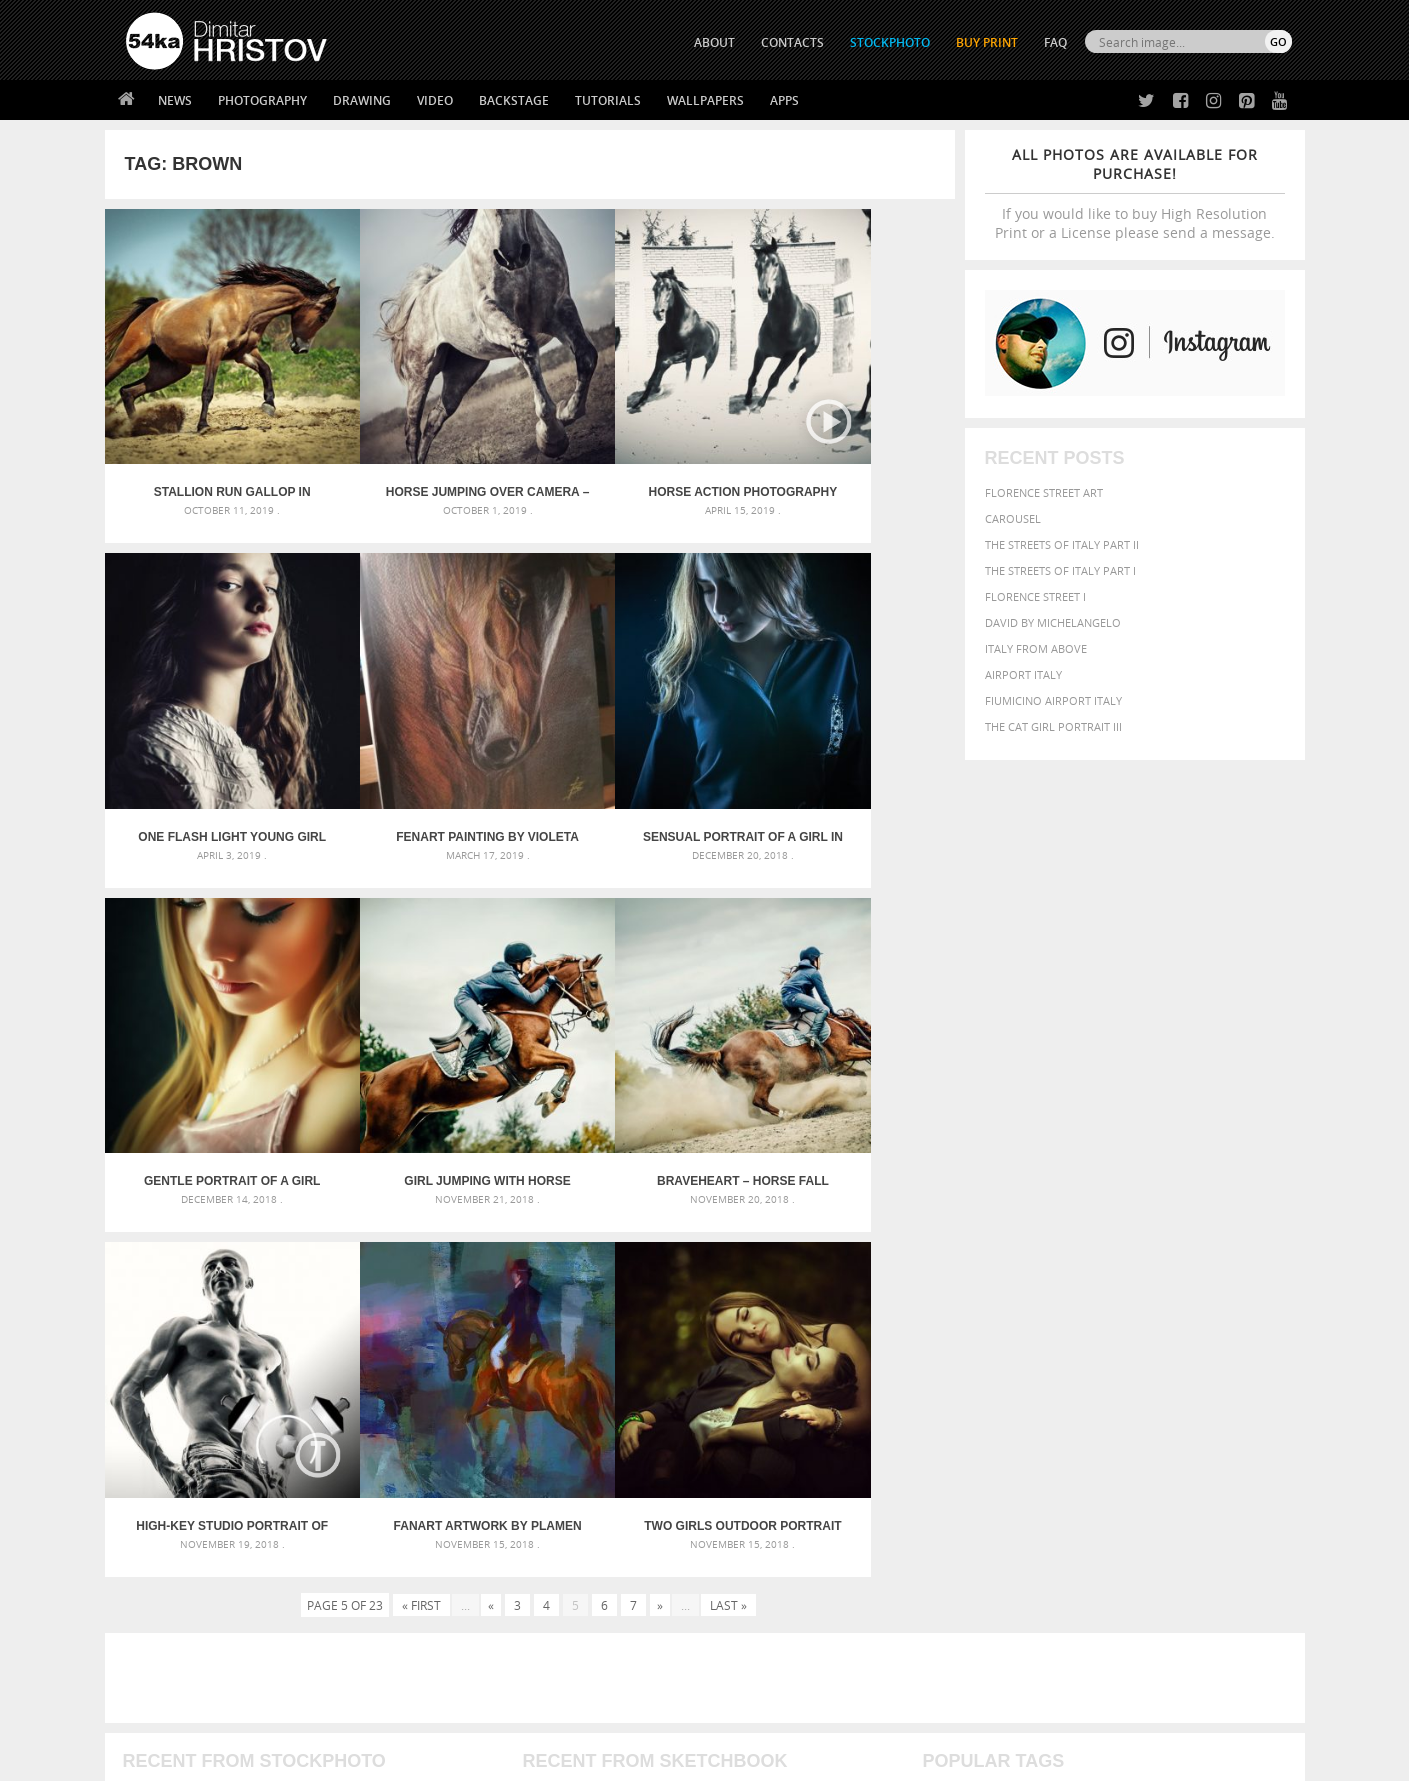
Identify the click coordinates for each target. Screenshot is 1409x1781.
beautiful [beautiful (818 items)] (1206, 1320)
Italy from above (1036, 648)
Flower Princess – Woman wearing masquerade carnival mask (305, 1417)
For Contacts (455, 1641)
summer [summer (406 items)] (948, 1421)
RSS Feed (542, 1712)
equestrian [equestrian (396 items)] (1011, 1362)
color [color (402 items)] (1162, 1343)
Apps (784, 100)
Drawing (362, 100)
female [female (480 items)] (1204, 1362)
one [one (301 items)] (1181, 1382)
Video (435, 100)
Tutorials (608, 100)
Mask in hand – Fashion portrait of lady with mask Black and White (305, 1345)
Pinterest (754, 1620)
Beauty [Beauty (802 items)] (951, 1342)
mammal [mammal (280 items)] (1050, 1382)
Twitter (750, 1542)
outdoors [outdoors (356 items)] (953, 1402)
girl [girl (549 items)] (1246, 1362)
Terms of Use (402, 1758)
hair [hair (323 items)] (1275, 1363)
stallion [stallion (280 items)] (1231, 1402)
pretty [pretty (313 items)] (1169, 1402)
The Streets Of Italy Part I (1060, 570)
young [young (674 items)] (1106, 1420)
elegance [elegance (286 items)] (947, 1363)
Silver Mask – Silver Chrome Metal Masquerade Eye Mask (290, 1393)
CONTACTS (792, 42)
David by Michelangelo (1053, 622)
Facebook (755, 1568)
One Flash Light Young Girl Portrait (848, 450)
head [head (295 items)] (935, 1382)
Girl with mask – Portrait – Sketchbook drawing (666, 1369)
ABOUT (714, 42)
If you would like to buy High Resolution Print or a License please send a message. (1135, 193)
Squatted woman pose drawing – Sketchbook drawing (685, 1393)
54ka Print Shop (171, 1541)
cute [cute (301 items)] (1197, 1344)
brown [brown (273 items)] (1077, 1344)
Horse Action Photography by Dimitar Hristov (636, 450)
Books (434, 1591)
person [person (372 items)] (1054, 1401)
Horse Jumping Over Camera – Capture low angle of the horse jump (423, 450)
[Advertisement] (709, 1205)
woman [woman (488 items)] (1051, 1421)
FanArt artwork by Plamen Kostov (636, 1053)
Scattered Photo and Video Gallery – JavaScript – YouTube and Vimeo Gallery (305, 1321)
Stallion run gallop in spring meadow (210, 450)
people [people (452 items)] (1008, 1401)
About (433, 1541)
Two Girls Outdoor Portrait (848, 1053)
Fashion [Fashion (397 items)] (1151, 1362)
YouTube (751, 1646)
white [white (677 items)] (999, 1420)
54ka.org (291, 1758)
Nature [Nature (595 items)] (1139, 1380)
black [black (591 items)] (1005, 1342)
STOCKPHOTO (890, 42)
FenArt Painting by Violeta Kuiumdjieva (211, 751)
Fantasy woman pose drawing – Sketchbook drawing (680, 1345)
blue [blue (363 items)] (1043, 1343)
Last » (728, 1132)
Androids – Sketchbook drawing (619, 1321)
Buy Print (987, 42)
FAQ (1055, 42)
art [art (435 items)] (985, 1321)
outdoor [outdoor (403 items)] (1224, 1381)
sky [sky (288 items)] (1198, 1402)
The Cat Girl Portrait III (1053, 726)
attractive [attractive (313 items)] (1027, 1322)
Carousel (1013, 518)
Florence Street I (1035, 596)
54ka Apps (153, 1641)
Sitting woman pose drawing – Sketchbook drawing (677, 1417)
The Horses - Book (178, 1616)
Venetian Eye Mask (453, 1712)
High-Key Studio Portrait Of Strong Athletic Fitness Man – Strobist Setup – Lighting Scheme (423, 1053)
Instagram (757, 1594)
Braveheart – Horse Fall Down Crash (211, 1053)
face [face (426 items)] (1108, 1362)
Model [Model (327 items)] (1091, 1382)
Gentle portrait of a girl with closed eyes (635, 751)
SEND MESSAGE (1116, 1581)
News (175, 100)
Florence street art (1044, 492)
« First (421, 1132)
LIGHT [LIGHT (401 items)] (1010, 1381)
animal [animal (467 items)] (946, 1321)
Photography (262, 100)
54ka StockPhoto (176, 1566)
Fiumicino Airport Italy (1053, 700)
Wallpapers (705, 100)
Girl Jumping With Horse (848, 751)
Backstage (514, 100)
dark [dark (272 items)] (1225, 1344)
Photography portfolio (198, 1591)
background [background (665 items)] (1110, 1320)
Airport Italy (1023, 674)
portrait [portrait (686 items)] (1113, 1400)
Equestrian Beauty (334, 1712)
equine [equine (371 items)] (1071, 1362)
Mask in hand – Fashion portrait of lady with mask (274, 1369)
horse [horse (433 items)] (970, 1381)
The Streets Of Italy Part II (1062, 544)
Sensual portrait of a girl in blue (423, 751)
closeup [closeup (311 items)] (1118, 1344)
